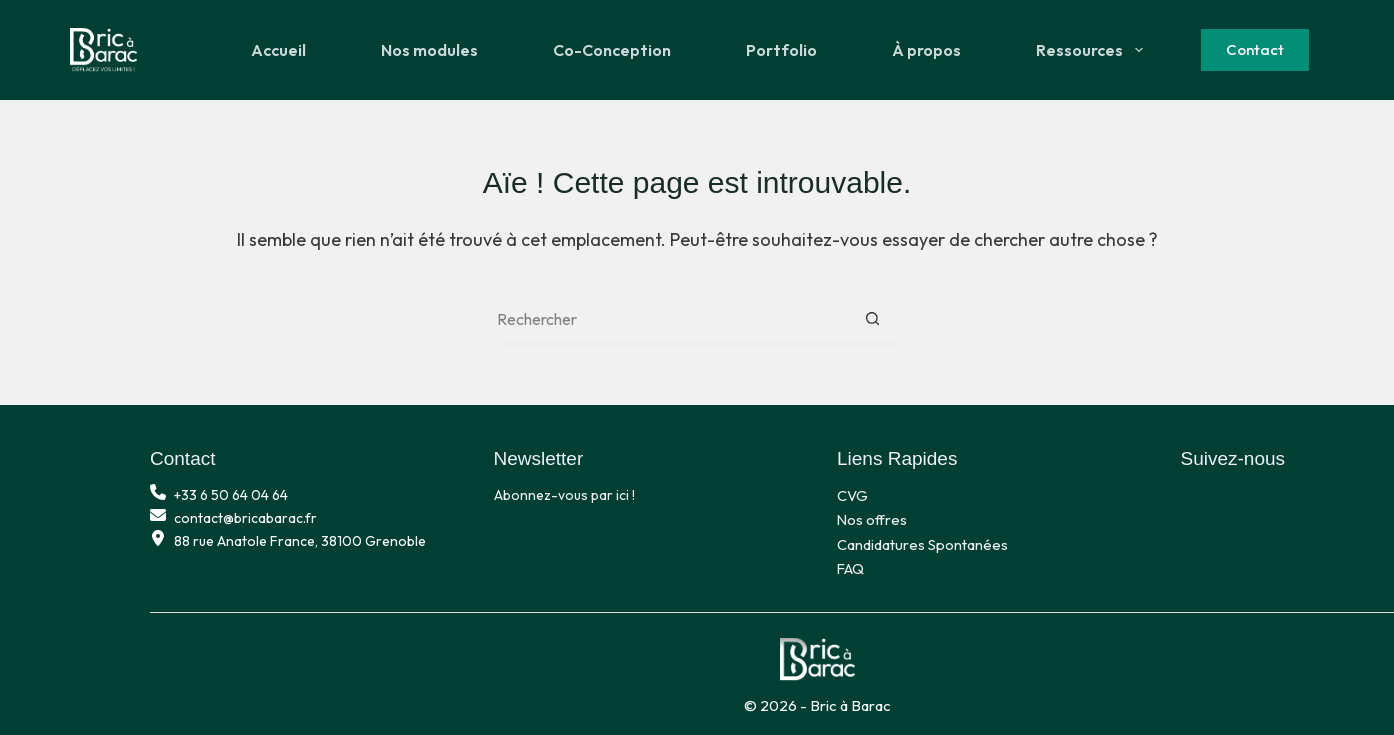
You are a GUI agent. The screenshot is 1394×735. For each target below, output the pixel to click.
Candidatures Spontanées (922, 544)
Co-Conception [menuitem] (612, 50)
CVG (852, 495)
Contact (1255, 49)
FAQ (850, 568)
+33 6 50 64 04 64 (231, 495)
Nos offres (872, 519)
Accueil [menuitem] (278, 50)
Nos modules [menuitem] (429, 50)
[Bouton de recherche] (872, 320)
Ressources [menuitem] (1093, 50)
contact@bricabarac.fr (245, 518)
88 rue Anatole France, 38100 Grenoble (300, 541)
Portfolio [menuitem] (781, 50)
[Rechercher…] (672, 320)
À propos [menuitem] (926, 50)
